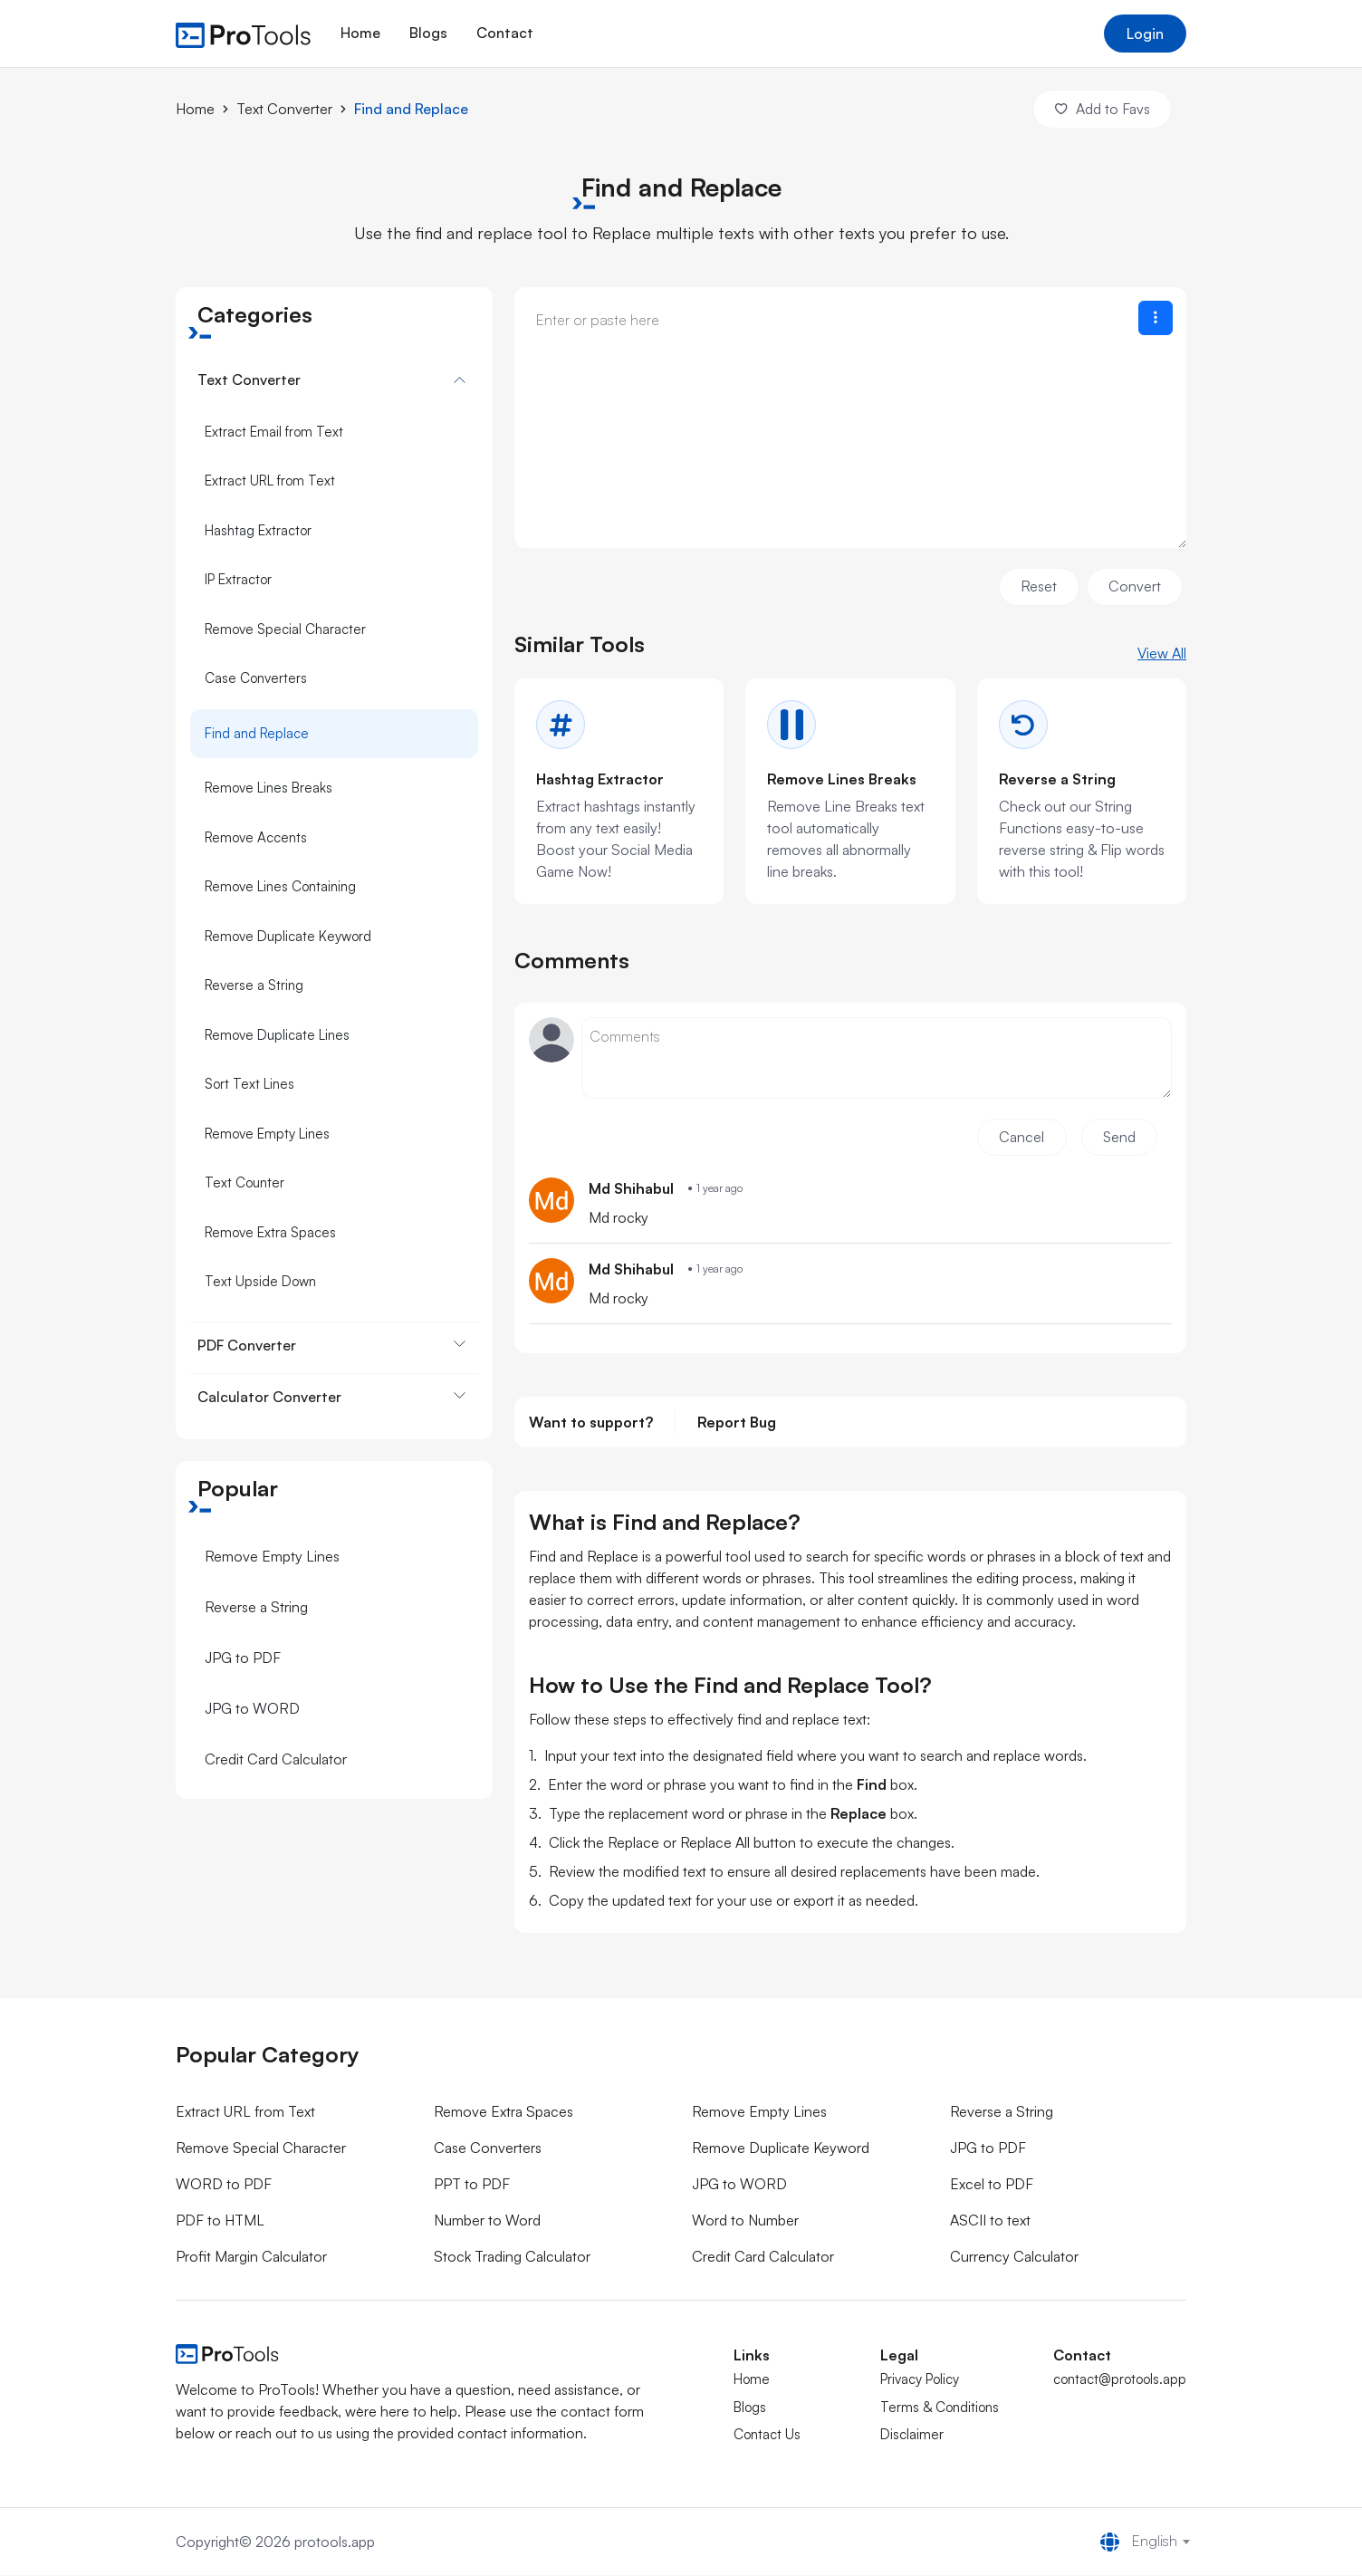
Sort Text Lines (249, 1082)
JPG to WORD (252, 1707)
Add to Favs (1101, 109)
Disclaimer (912, 2436)
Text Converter (284, 109)
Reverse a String (254, 984)
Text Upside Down (260, 1280)
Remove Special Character (285, 628)
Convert (1134, 586)
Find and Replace (411, 109)
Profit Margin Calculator (251, 2258)
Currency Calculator (1014, 2258)
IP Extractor (238, 578)
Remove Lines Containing (280, 885)
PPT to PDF (472, 2186)
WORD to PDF (224, 2186)
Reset (1037, 586)
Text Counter (244, 1181)
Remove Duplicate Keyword (288, 935)
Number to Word (487, 2222)
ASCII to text (990, 2222)
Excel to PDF (991, 2186)
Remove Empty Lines (267, 1132)
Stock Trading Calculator (512, 2258)
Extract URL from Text (270, 479)
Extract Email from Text (274, 430)
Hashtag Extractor (258, 529)
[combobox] (1153, 2542)
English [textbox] (1154, 2542)
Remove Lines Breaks (268, 786)
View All (1161, 653)
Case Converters (256, 677)
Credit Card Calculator (276, 1758)
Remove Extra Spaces (270, 1231)
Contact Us (767, 2436)
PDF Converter (246, 1344)
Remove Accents (256, 836)
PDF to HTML (220, 2222)
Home (360, 33)
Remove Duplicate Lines (277, 1034)
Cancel (1018, 1138)
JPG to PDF (243, 1657)
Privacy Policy (919, 2380)
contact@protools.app (1119, 2380)
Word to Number (745, 2222)
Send (1118, 1138)
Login (1145, 33)
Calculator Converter (269, 1396)
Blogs (428, 33)
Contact (504, 33)
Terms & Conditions (939, 2408)
